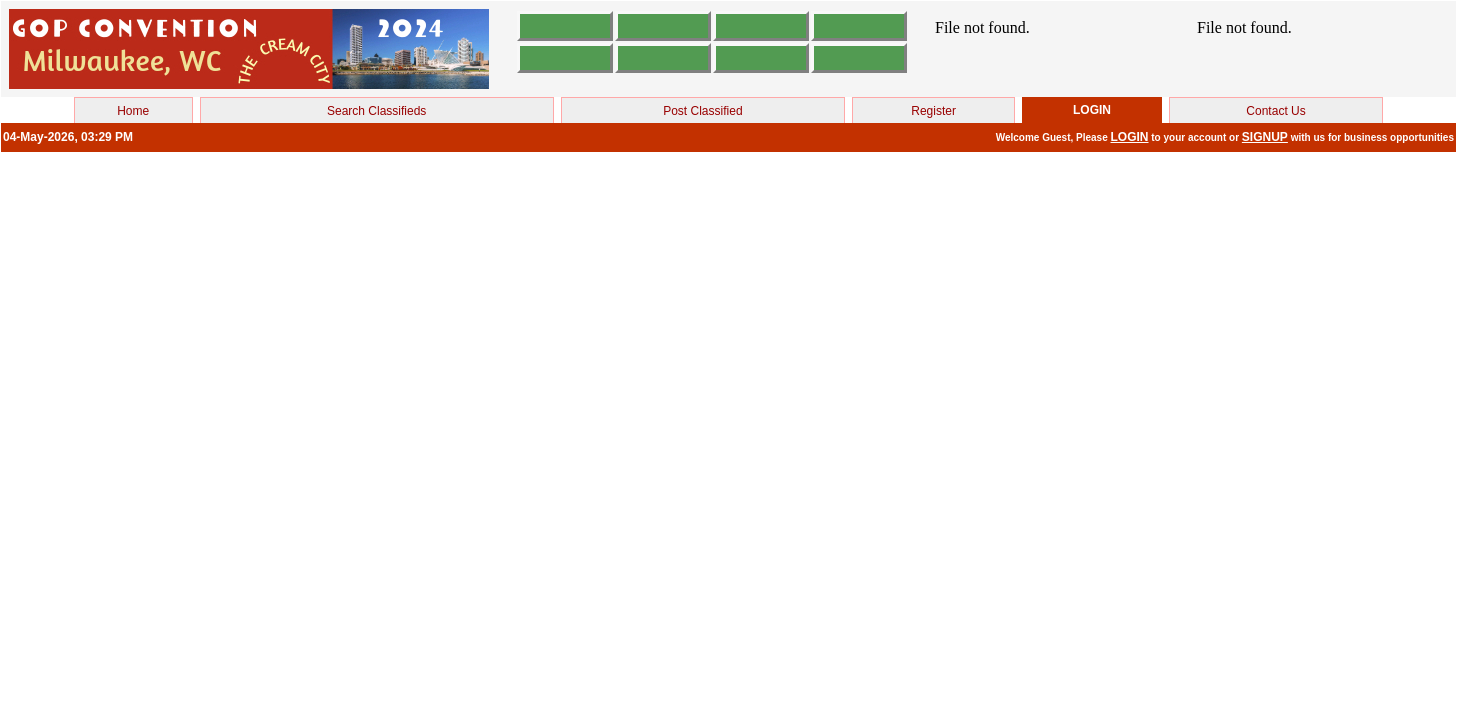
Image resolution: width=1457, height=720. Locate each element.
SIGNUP (1265, 137)
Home (133, 111)
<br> (1052, 49)
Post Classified (702, 111)
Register (933, 111)
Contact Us (1275, 111)
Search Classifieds (376, 111)
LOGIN (1130, 137)
